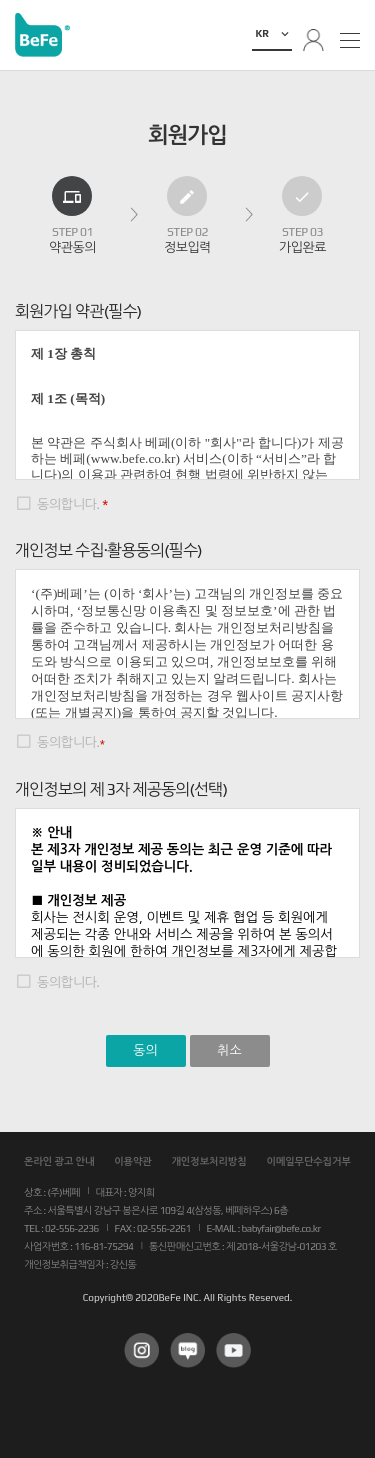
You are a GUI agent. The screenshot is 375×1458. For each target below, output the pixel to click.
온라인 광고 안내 (59, 1161)
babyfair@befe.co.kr (281, 1228)
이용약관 (133, 1161)
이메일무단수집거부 (308, 1161)
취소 (229, 1050)
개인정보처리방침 (208, 1161)
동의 (145, 1050)
